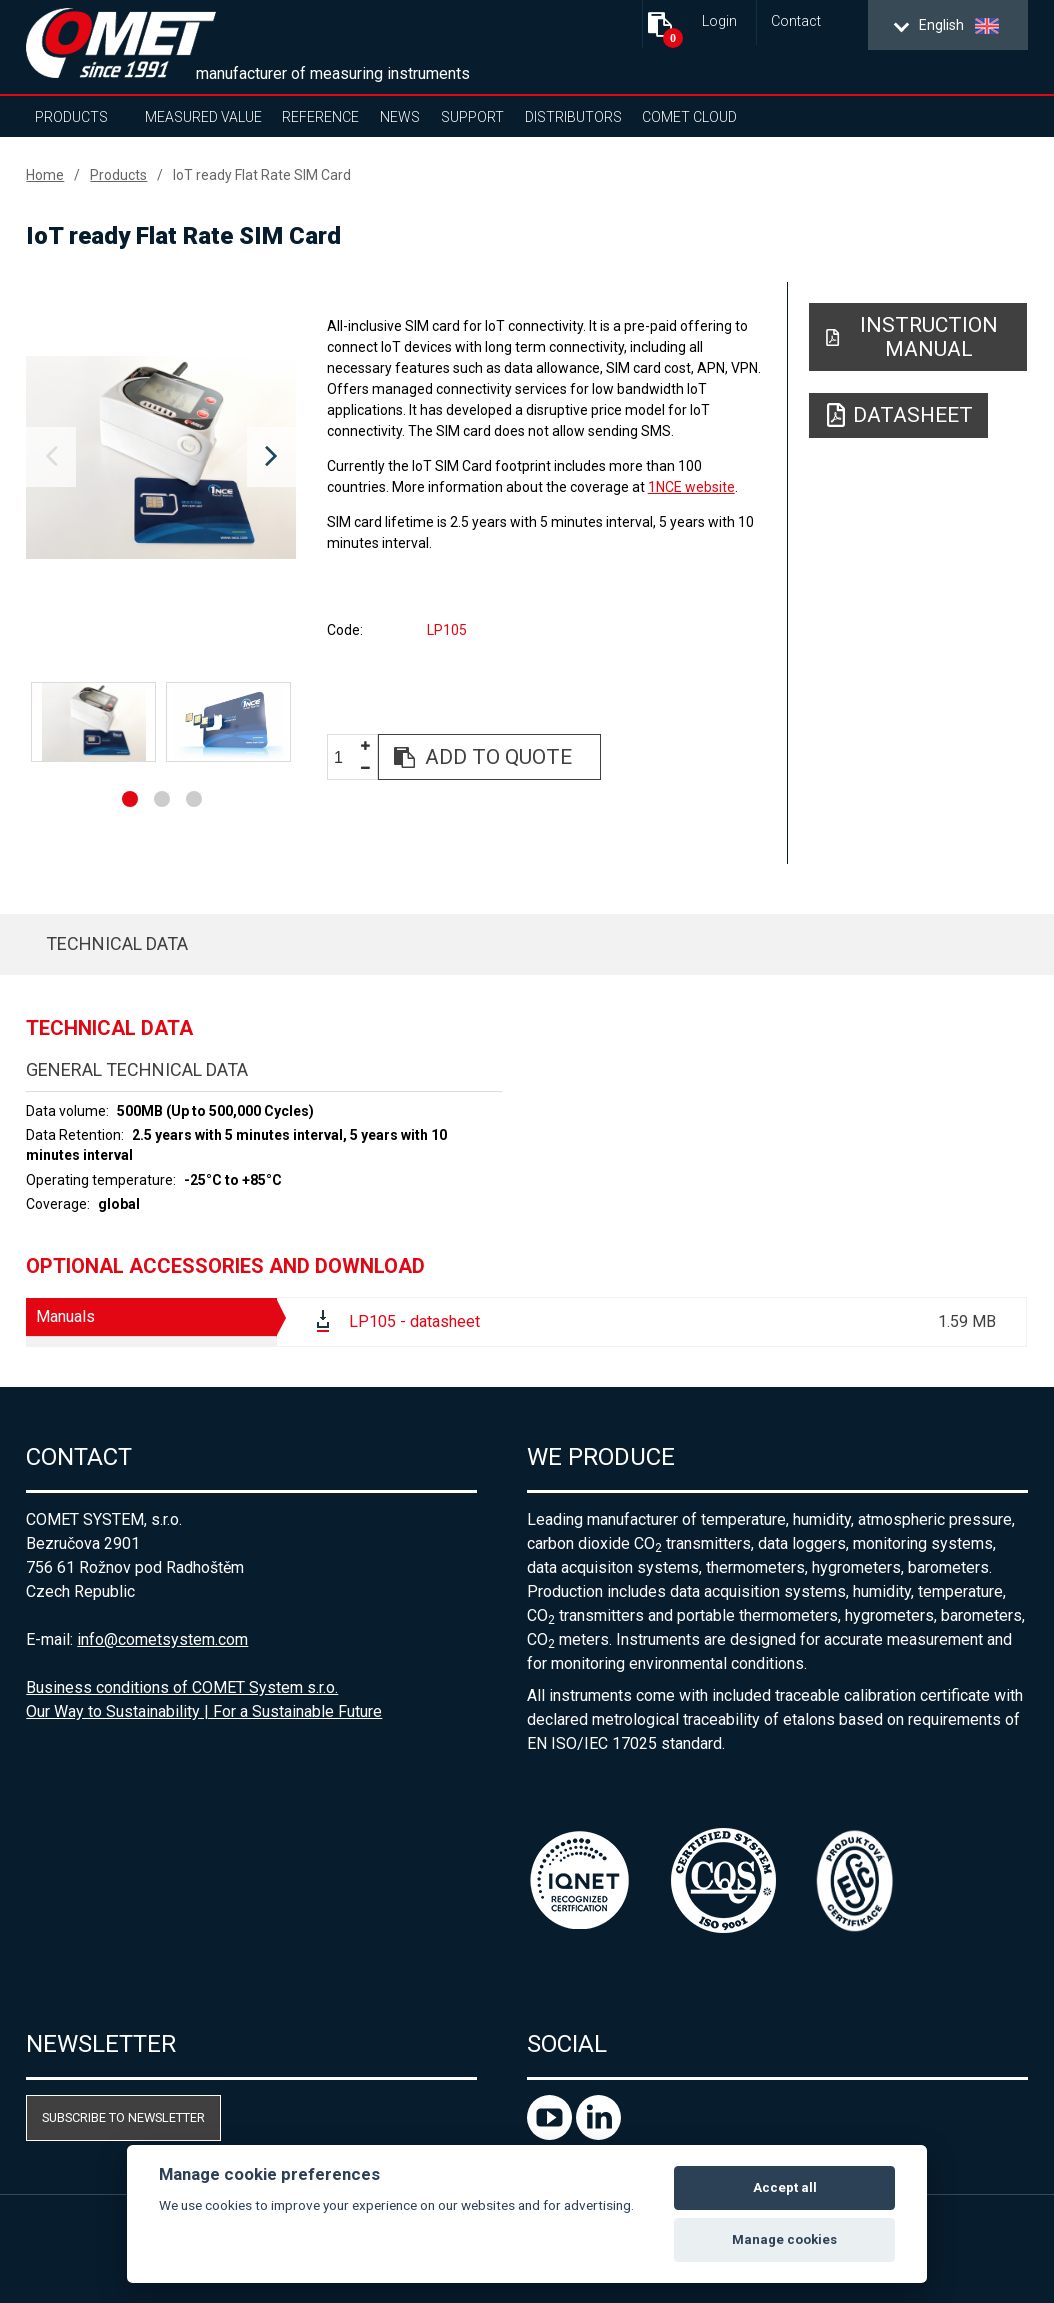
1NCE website (691, 487)
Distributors (573, 117)
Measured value (203, 117)
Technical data (117, 943)
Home (45, 175)
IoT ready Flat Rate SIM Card (262, 175)
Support (472, 117)
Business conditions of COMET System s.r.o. (182, 1687)
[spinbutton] (346, 757)
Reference (320, 117)
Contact (796, 21)
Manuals (65, 1316)
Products (71, 117)
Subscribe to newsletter (123, 2117)
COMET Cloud (689, 117)
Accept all (785, 2187)
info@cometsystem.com (162, 1639)
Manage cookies (784, 2239)
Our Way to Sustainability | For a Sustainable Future (204, 1711)
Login (719, 21)
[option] (161, 457)
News (400, 117)
